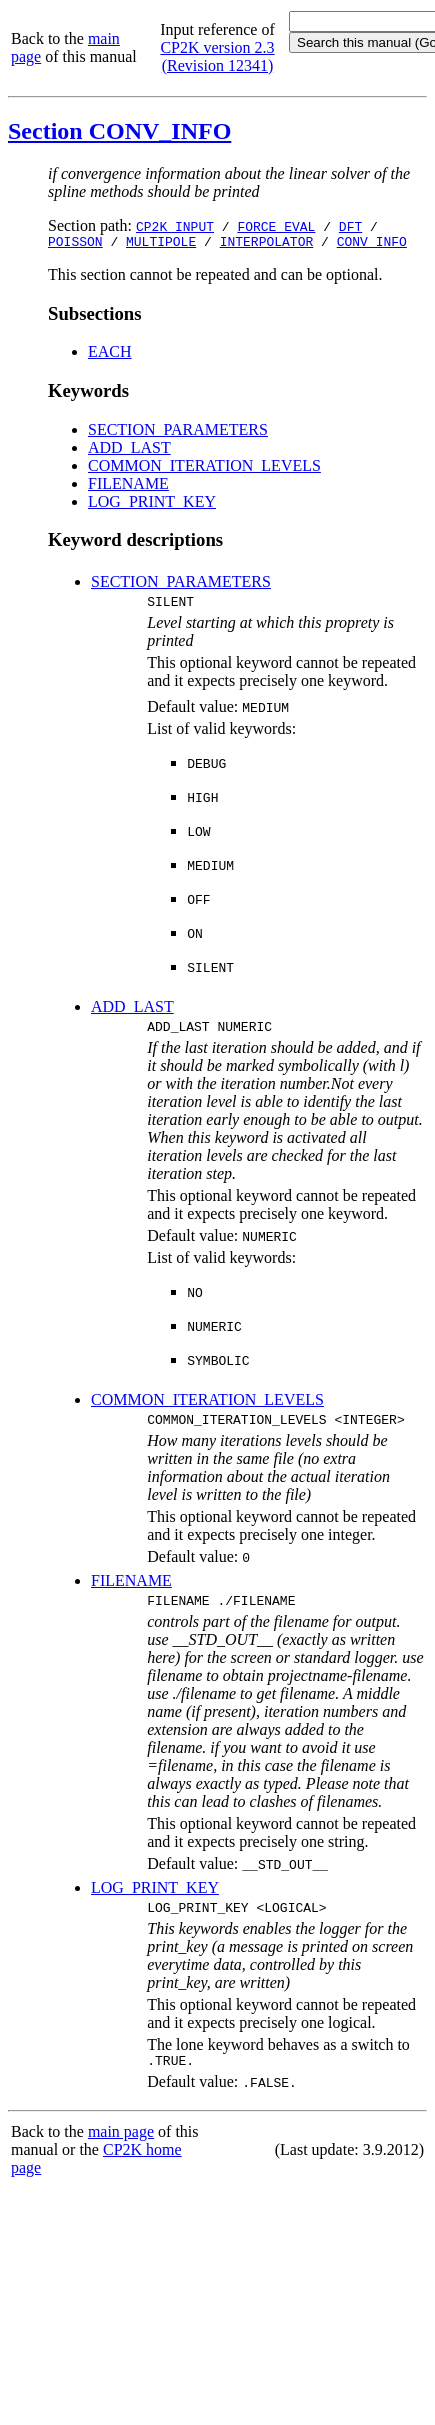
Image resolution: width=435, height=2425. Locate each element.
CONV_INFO (372, 244)
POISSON (75, 244)
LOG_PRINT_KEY (152, 504)
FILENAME (128, 486)
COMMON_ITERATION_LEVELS (204, 468)
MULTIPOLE (161, 244)
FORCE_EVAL (276, 226)
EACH (110, 354)
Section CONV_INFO (119, 131)
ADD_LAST (129, 450)
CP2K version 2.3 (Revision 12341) (217, 56)
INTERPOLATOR (267, 244)
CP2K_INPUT (175, 226)
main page (121, 2152)
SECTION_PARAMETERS (178, 432)
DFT (350, 226)
